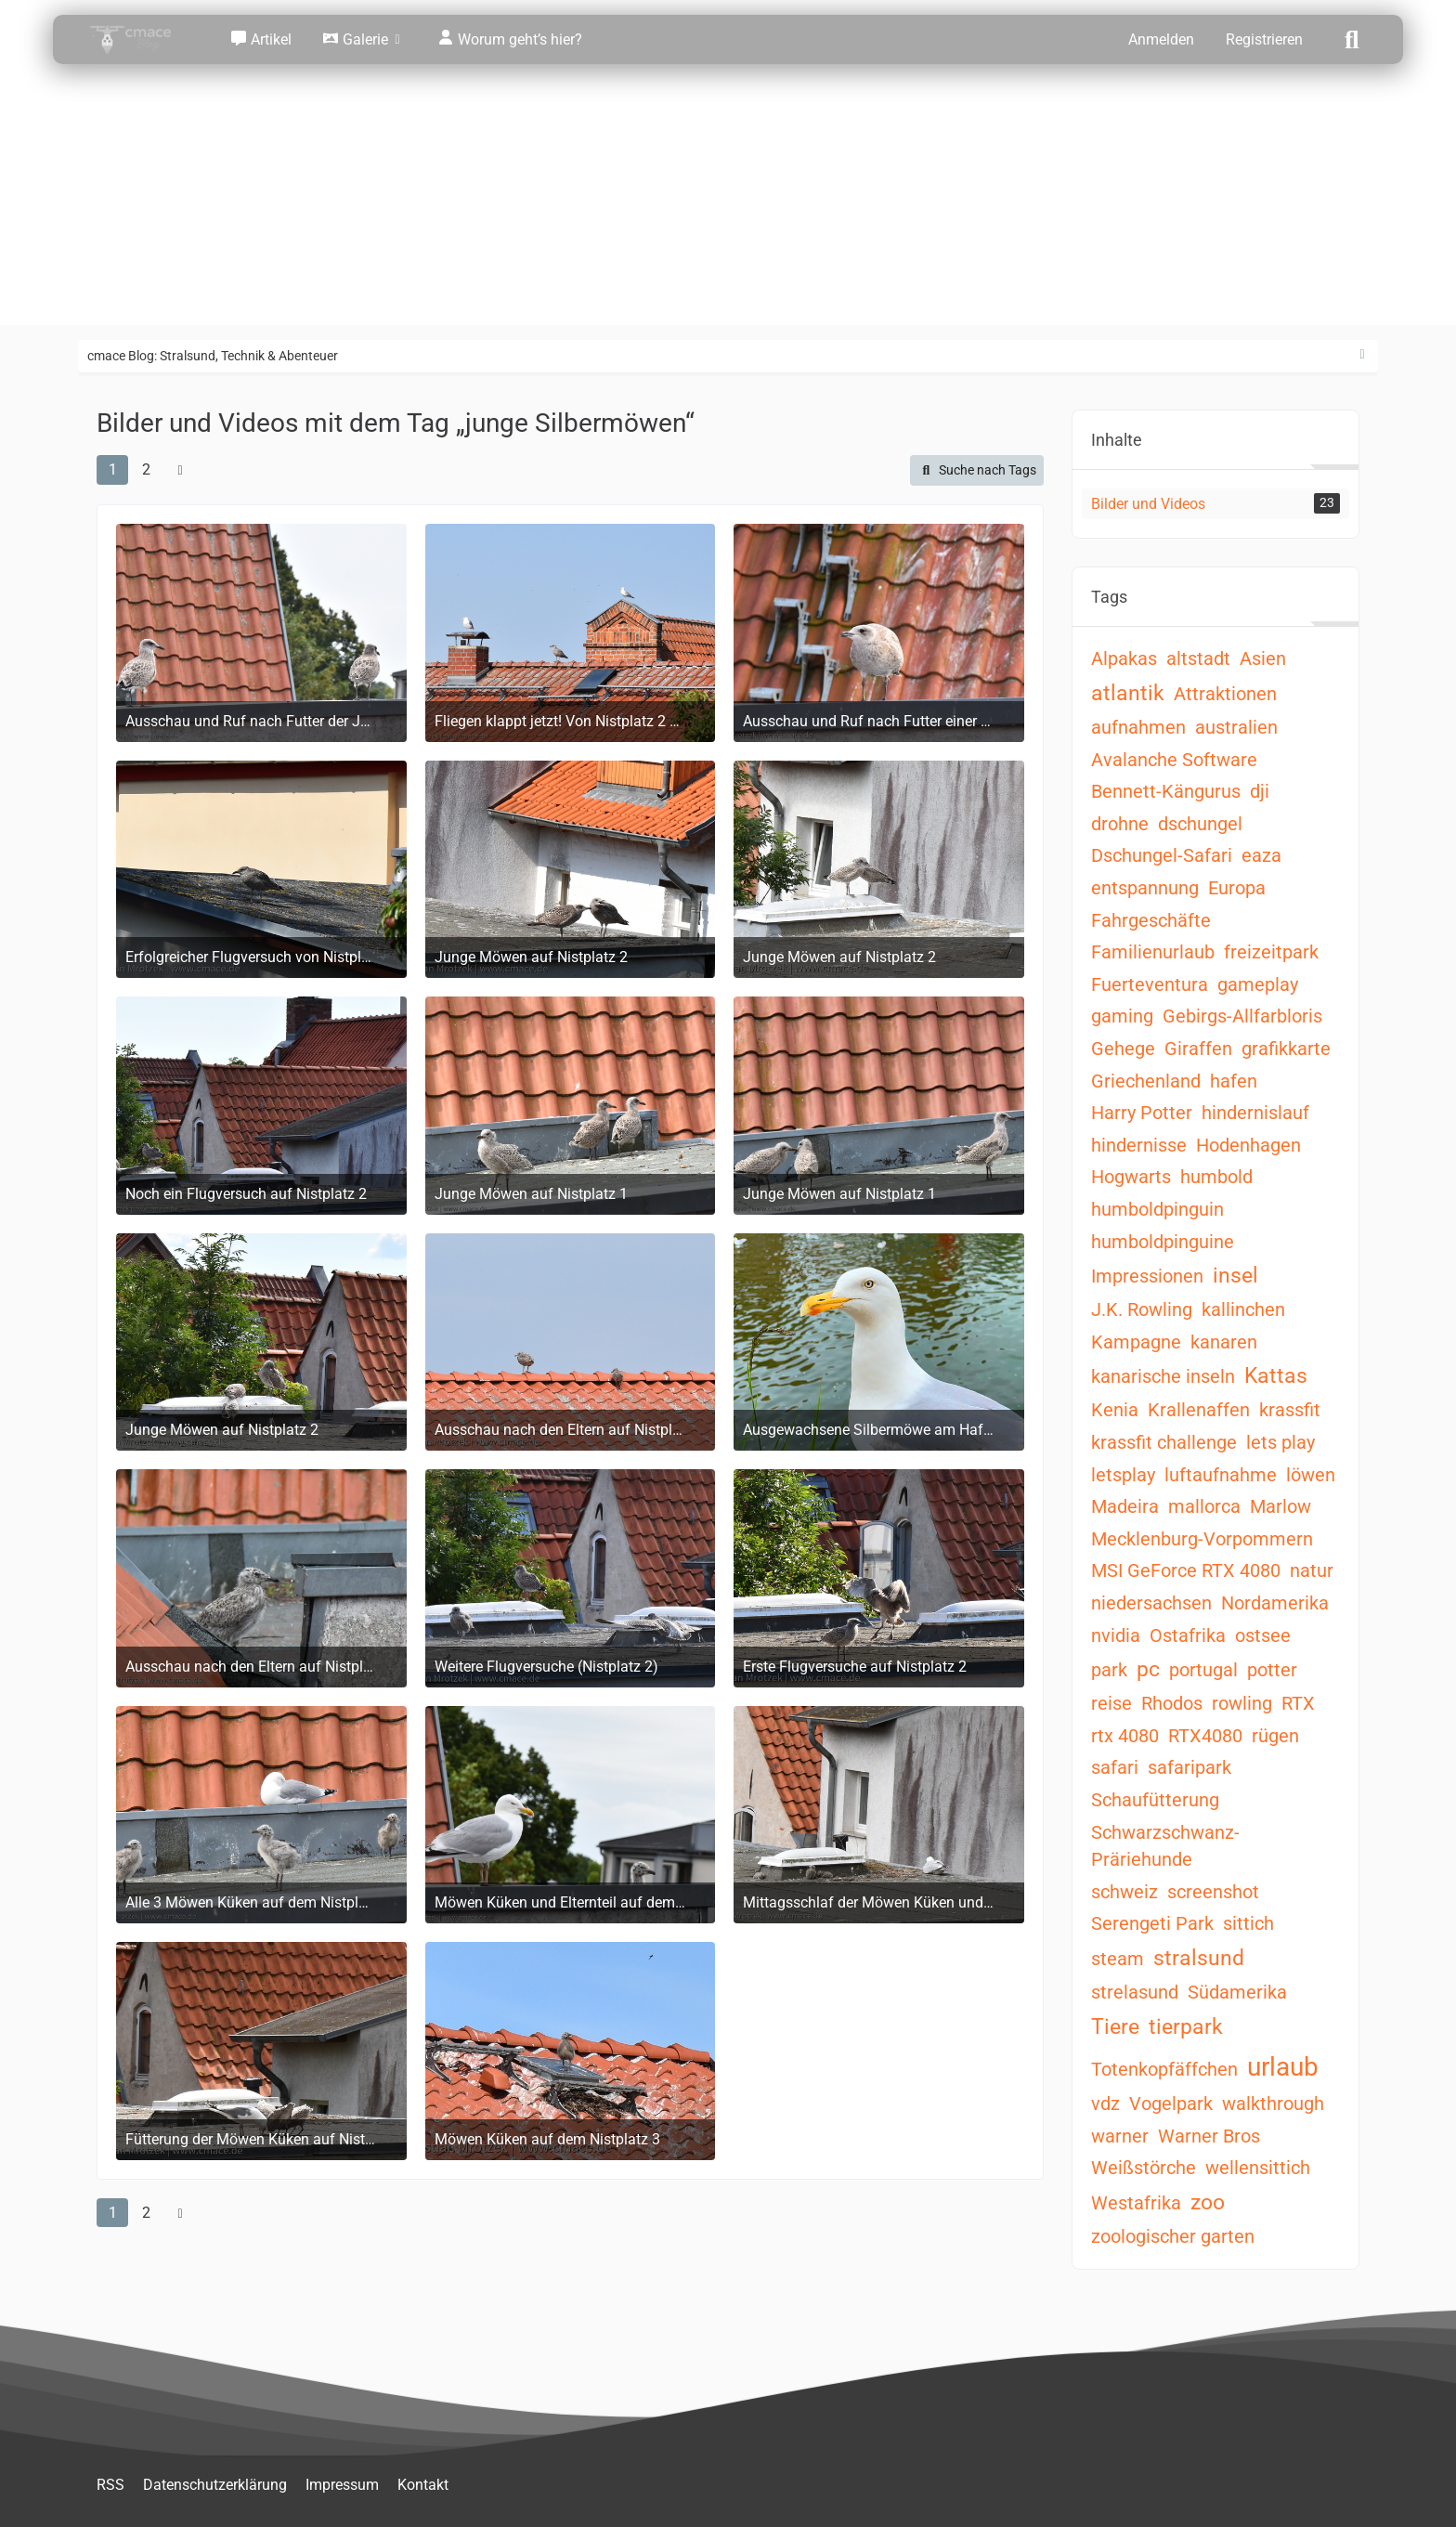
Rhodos (1171, 1703)
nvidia (1115, 1635)
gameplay (1257, 984)
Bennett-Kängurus (1166, 791)
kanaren (1223, 1342)
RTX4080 (1205, 1736)
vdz (1105, 2103)
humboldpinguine (1162, 1242)
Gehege (1123, 1048)
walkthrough (1273, 2103)
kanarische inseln (1163, 1376)
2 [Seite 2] (146, 469)
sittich (1248, 1923)
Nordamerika (1275, 1603)
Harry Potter (1141, 1112)
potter (1272, 1670)
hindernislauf (1255, 1112)
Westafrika (1136, 2203)
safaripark (1189, 1767)
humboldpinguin (1157, 1209)
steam (1117, 1958)
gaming (1122, 1016)
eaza (1261, 855)
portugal (1203, 1670)
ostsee (1263, 1635)
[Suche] (1352, 38)
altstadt (1198, 658)
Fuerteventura (1149, 984)
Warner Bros (1209, 2136)
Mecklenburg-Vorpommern (1202, 1539)
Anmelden (1161, 39)
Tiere (1115, 2026)
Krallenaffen (1199, 1410)
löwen (1310, 1475)
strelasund (1134, 1992)
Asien (1263, 658)
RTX (1298, 1703)
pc (1148, 1669)
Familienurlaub (1153, 952)
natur (1311, 1570)
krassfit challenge (1164, 1442)
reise (1111, 1703)
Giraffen (1198, 1048)
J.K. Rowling (1141, 1309)
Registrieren (1264, 39)
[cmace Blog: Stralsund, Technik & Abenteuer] (143, 39)
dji (1259, 791)
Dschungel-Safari (1161, 855)
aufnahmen (1138, 727)
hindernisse (1139, 1145)
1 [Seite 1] (113, 469)
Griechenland (1146, 1081)
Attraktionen (1225, 694)
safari (1114, 1767)
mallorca (1204, 1506)
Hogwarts (1131, 1177)
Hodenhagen (1248, 1145)
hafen (1233, 1081)
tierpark (1186, 2026)
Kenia (1114, 1410)
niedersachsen (1151, 1603)
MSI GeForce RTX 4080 (1185, 1570)
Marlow (1280, 1506)
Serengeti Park (1152, 1923)
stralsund (1198, 1958)
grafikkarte (1286, 1048)
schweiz (1124, 1892)
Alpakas (1124, 658)
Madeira (1125, 1506)
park (1109, 1670)
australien (1236, 727)
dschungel (1200, 824)
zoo (1207, 2202)
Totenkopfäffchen (1164, 2069)
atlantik (1127, 693)
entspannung (1145, 888)
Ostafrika (1188, 1635)
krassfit (1289, 1410)
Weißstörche (1143, 2167)
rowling (1242, 1703)
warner (1120, 2136)
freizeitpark (1271, 952)
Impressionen (1147, 1276)
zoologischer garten (1172, 2236)
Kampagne (1136, 1342)
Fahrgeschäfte (1151, 920)
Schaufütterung (1155, 1800)
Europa (1237, 888)
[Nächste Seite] (180, 470)
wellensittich (1257, 2167)
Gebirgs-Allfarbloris (1242, 1016)
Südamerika (1237, 1992)
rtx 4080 (1125, 1736)
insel (1235, 1275)
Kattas (1275, 1375)
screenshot (1213, 1892)
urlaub (1283, 2067)
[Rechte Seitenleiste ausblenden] (1362, 354)
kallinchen (1243, 1309)
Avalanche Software (1174, 760)
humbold (1216, 1177)
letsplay (1123, 1475)
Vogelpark (1171, 2103)
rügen (1275, 1736)
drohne (1120, 824)
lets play (1280, 1442)
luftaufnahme (1220, 1475)
